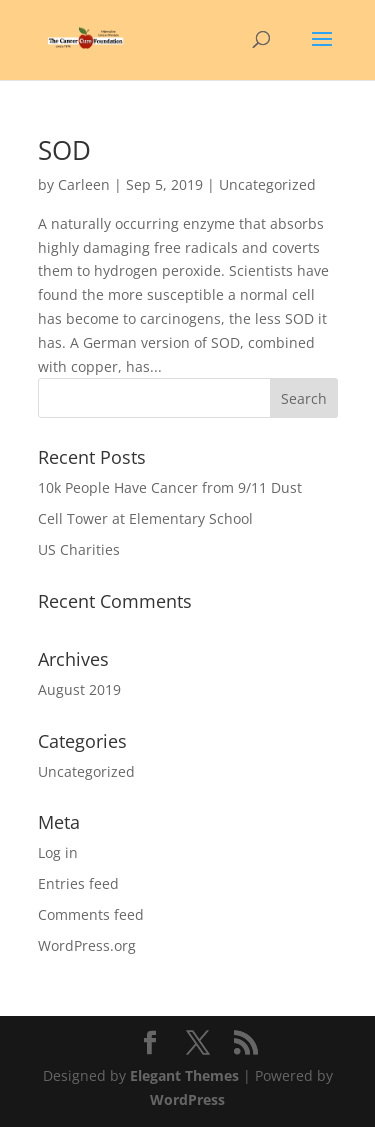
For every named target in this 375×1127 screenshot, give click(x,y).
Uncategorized (86, 771)
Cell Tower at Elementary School (145, 518)
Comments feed (91, 914)
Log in (58, 852)
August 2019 (79, 689)
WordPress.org (87, 945)
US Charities (79, 549)
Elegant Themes (184, 1075)
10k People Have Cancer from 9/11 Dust (170, 487)
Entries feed (78, 883)
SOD (64, 150)
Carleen (84, 184)
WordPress (187, 1099)
